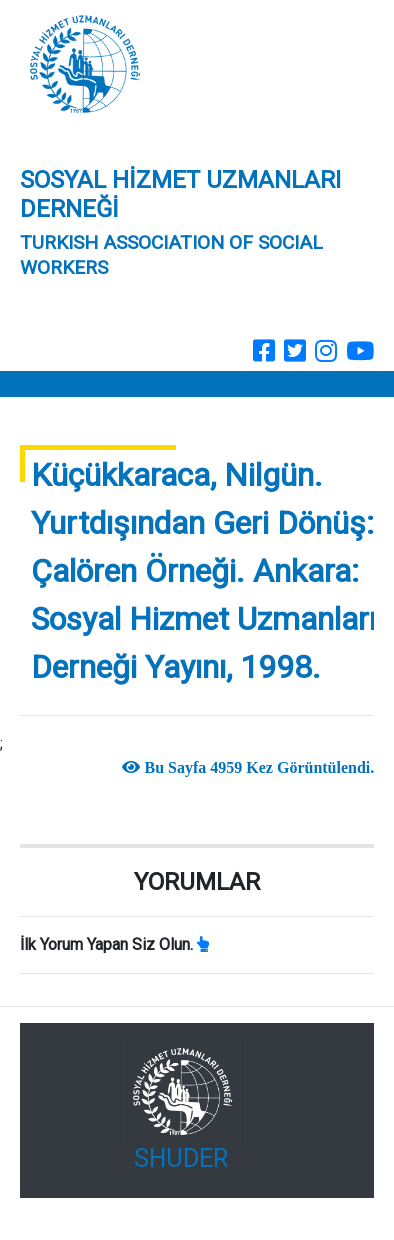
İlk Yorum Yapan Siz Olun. (106, 944)
